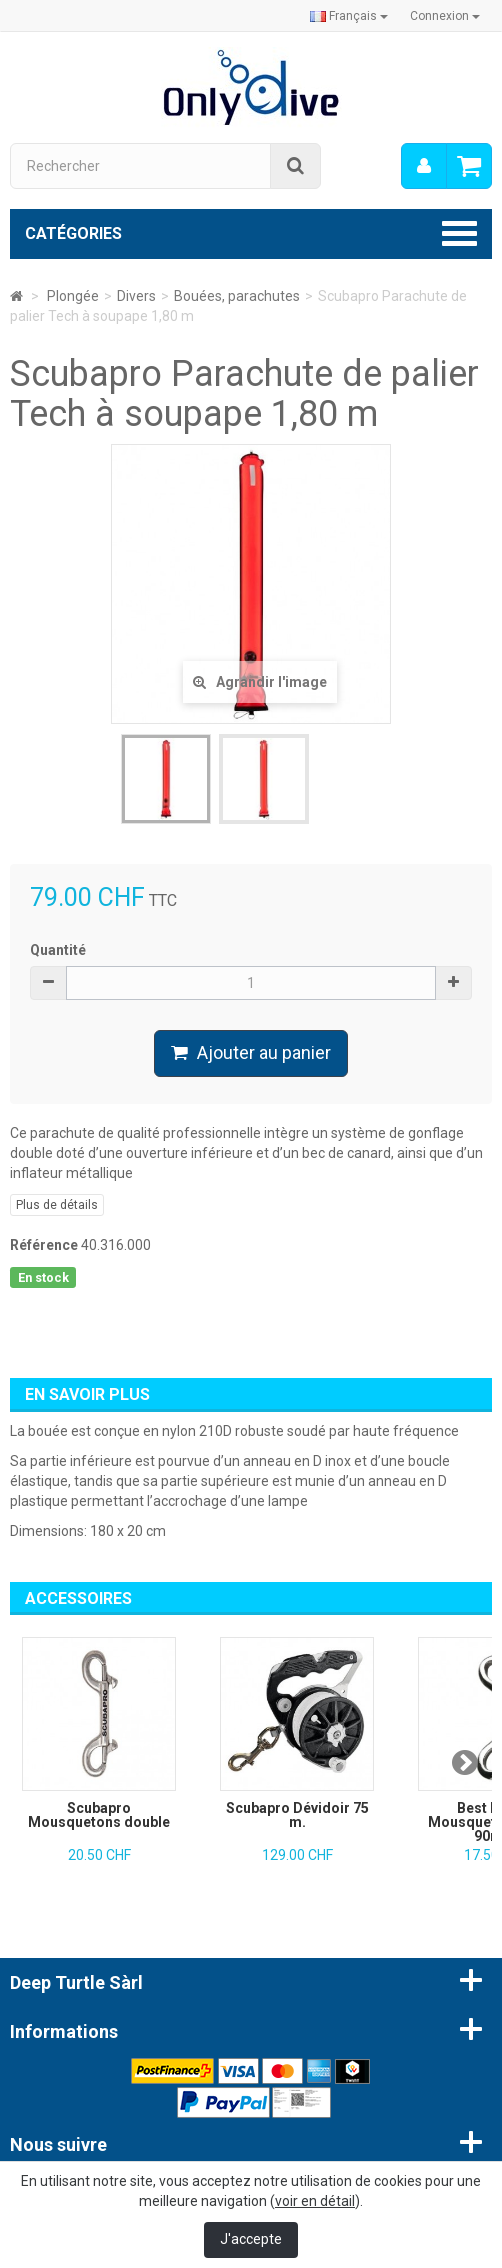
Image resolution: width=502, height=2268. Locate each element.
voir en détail (315, 2201)
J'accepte (251, 2239)
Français (349, 16)
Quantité (58, 950)
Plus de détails (57, 1205)
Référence (44, 1245)
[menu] (424, 166)
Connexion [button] (445, 16)
